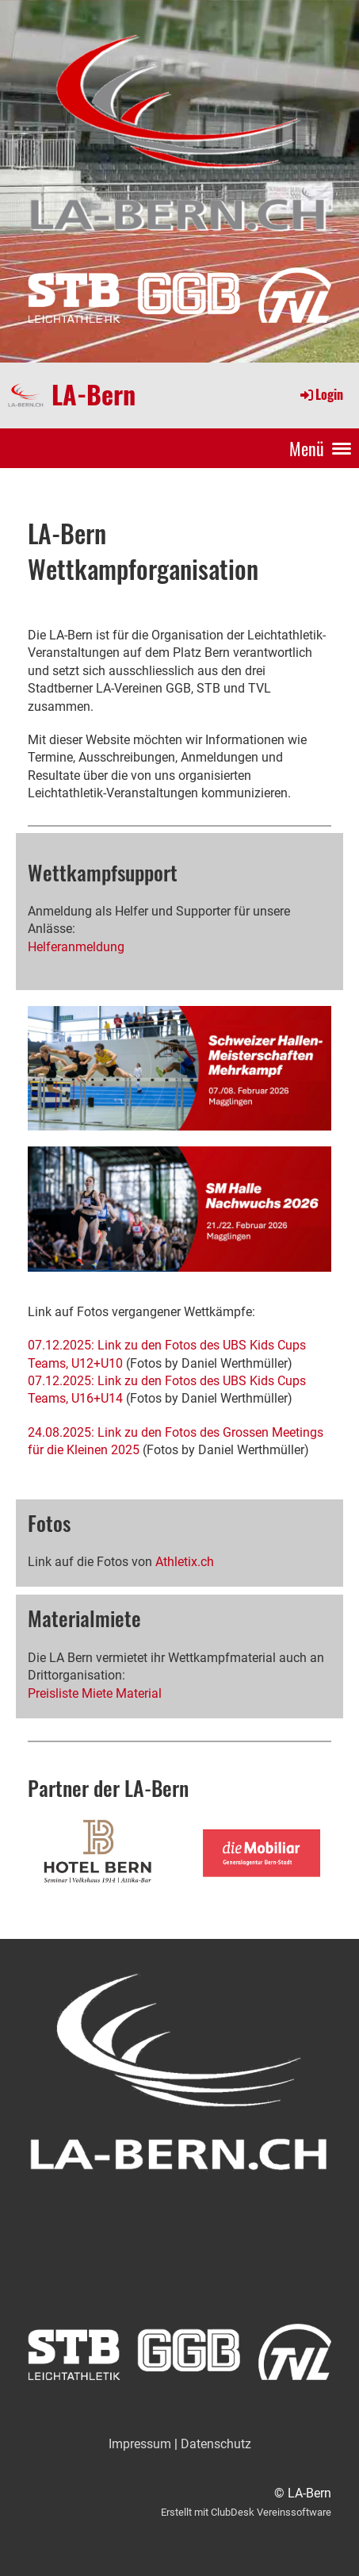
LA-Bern (94, 394)
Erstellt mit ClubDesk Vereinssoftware (246, 2512)
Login (320, 394)
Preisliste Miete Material (95, 1693)
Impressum (140, 2443)
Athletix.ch (184, 1561)
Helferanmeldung (76, 946)
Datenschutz (216, 2443)
